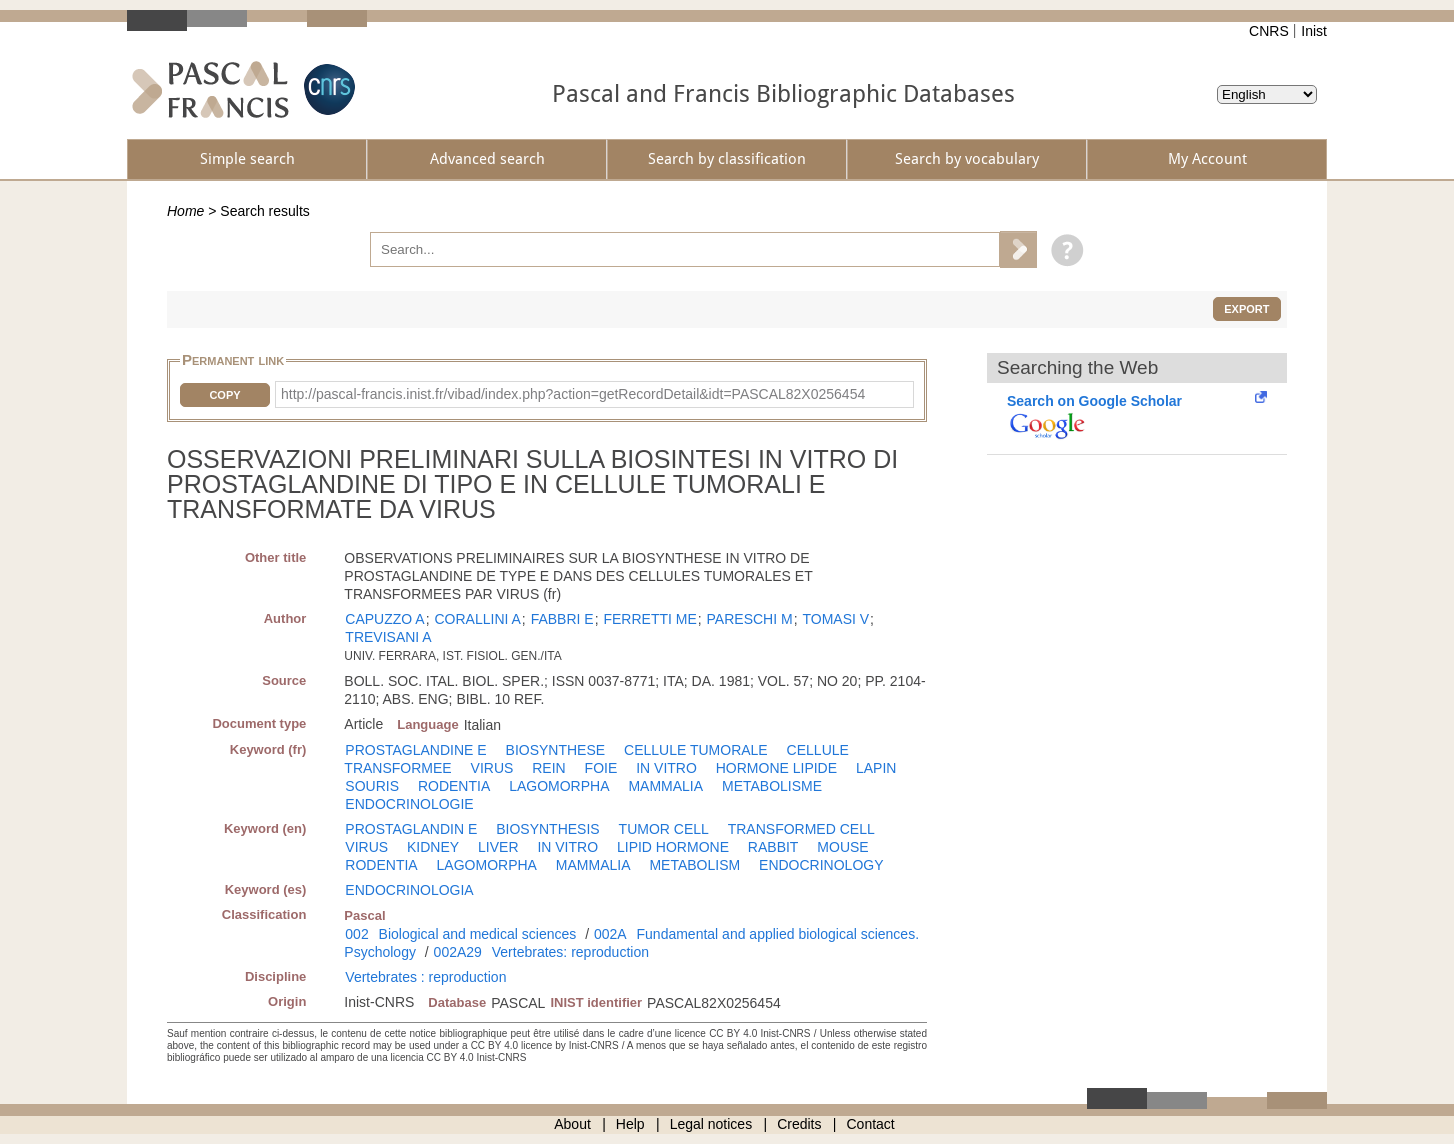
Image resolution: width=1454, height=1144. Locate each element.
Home (185, 211)
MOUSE (842, 847)
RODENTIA (454, 786)
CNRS (1269, 31)
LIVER (498, 847)
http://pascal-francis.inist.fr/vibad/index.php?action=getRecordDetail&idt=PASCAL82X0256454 (573, 394)
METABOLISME (772, 786)
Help (630, 1124)
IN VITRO (666, 768)
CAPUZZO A (384, 619)
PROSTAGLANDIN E (411, 829)
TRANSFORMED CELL (801, 829)
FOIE (601, 768)
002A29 (458, 952)
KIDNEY (433, 847)
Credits (799, 1124)
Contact (871, 1124)
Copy (224, 395)
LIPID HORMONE (673, 847)
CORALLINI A (477, 619)
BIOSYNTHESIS (547, 829)
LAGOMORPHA (559, 786)
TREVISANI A (388, 637)
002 (356, 934)
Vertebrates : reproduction (425, 977)
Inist (1314, 31)
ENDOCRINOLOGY (821, 865)
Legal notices (711, 1124)
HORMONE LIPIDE (776, 768)
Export (1246, 309)
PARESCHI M (750, 619)
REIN (548, 768)
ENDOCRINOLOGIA (409, 890)
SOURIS (372, 786)
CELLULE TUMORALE (696, 750)
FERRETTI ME (649, 619)
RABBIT (773, 847)
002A (610, 934)
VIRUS (492, 768)
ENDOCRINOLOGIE (409, 804)
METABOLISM (694, 865)
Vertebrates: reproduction (570, 952)
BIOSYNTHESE (556, 750)
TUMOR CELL (664, 829)
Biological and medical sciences (478, 934)
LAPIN (876, 768)
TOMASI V (835, 619)
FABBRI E (562, 619)
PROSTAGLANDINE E (415, 750)
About (572, 1124)
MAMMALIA (665, 786)
